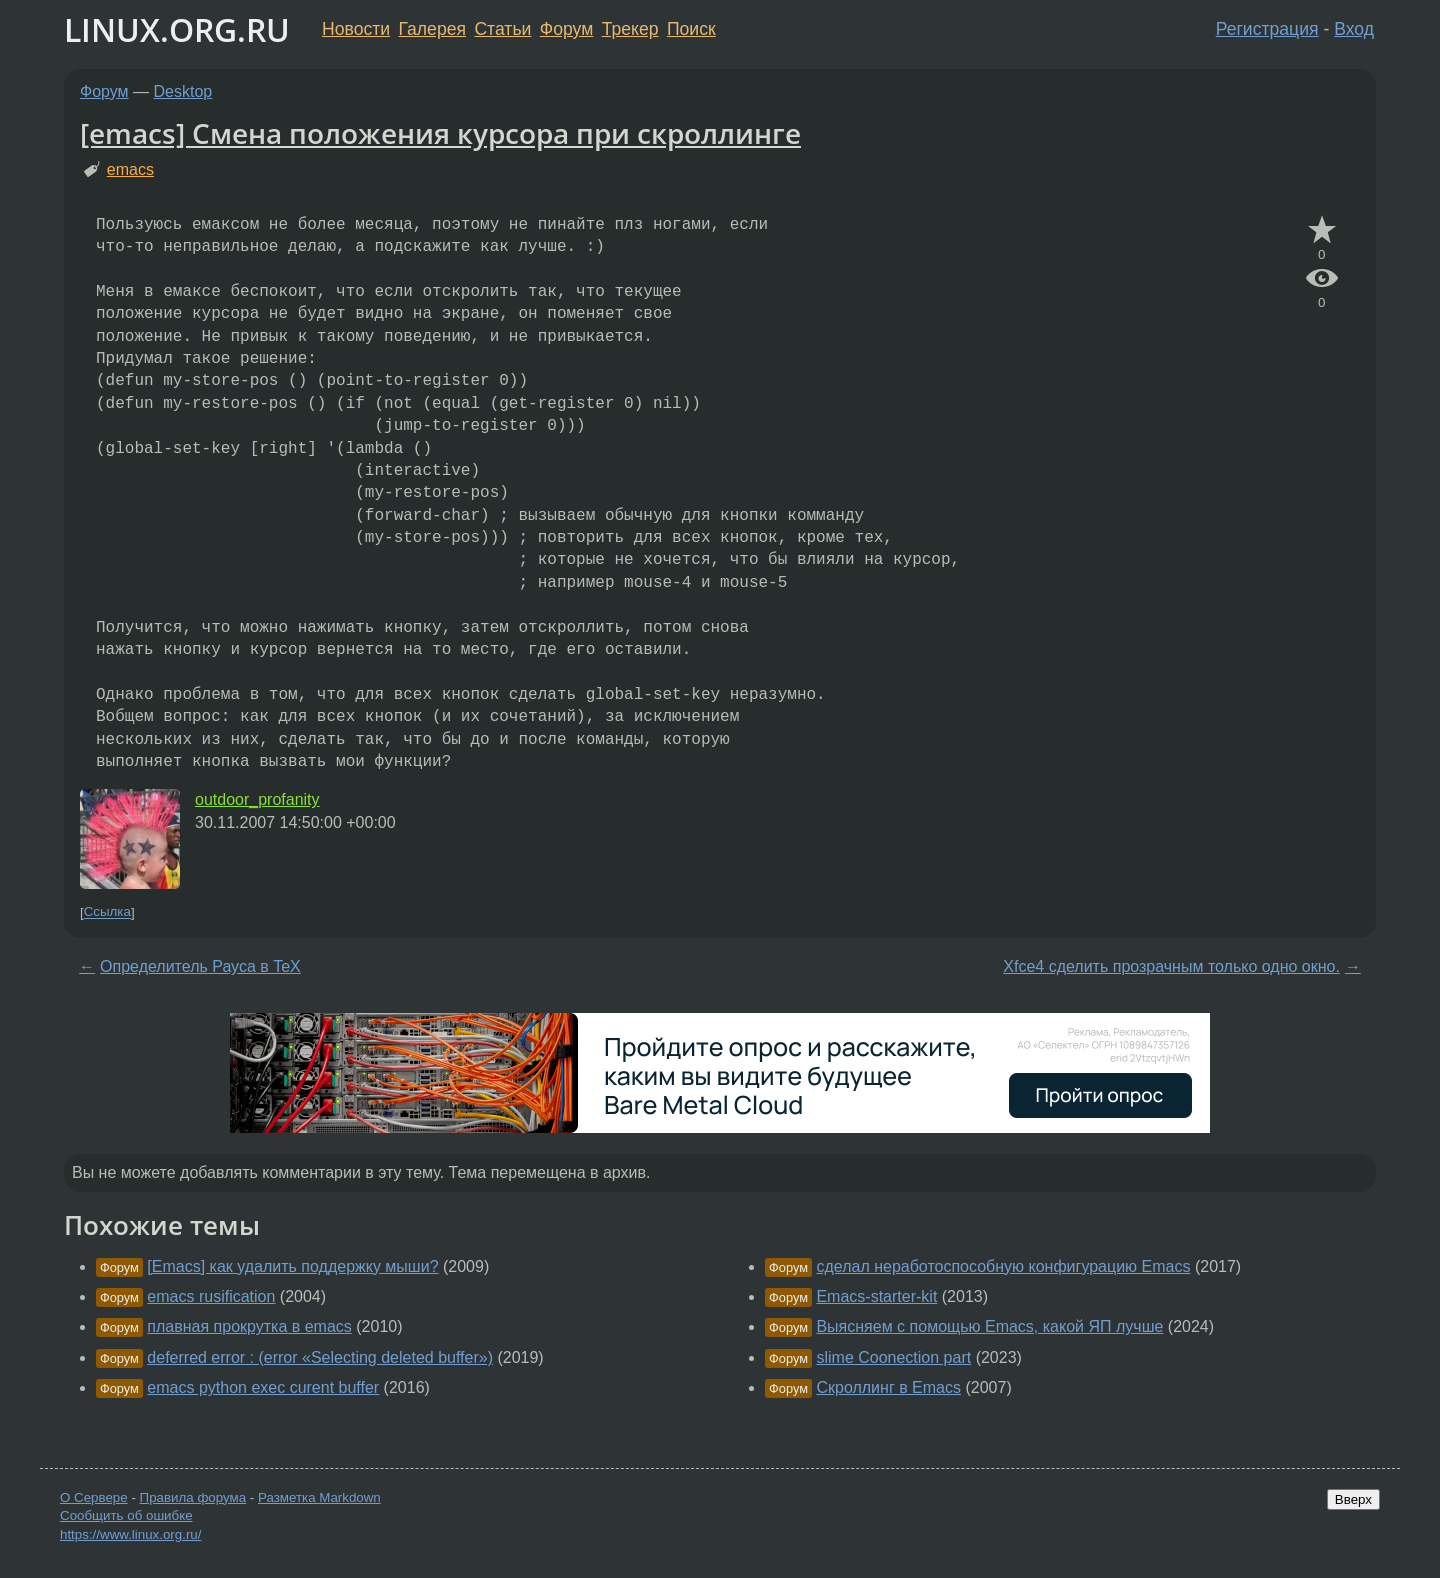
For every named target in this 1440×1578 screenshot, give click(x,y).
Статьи (502, 29)
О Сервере (94, 1497)
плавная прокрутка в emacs (249, 1326)
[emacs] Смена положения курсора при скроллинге (440, 133)
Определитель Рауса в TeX (200, 966)
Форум (566, 29)
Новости (356, 29)
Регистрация (1267, 29)
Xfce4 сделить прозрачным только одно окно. (1171, 966)
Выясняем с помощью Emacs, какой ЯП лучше (989, 1326)
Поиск (691, 29)
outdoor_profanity (257, 799)
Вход (1354, 29)
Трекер (630, 29)
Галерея (432, 29)
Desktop (183, 91)
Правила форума (193, 1497)
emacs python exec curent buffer (263, 1387)
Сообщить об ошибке (126, 1515)
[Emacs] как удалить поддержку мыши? (292, 1266)
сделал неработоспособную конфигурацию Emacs (1003, 1266)
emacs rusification (211, 1296)
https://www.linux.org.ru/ (130, 1534)
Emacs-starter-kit (876, 1296)
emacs (130, 169)
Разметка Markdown (319, 1497)
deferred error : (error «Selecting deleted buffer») (320, 1357)
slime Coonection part (893, 1357)
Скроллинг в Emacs (888, 1387)
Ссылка (107, 912)
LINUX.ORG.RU (177, 29)
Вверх (1353, 1499)
